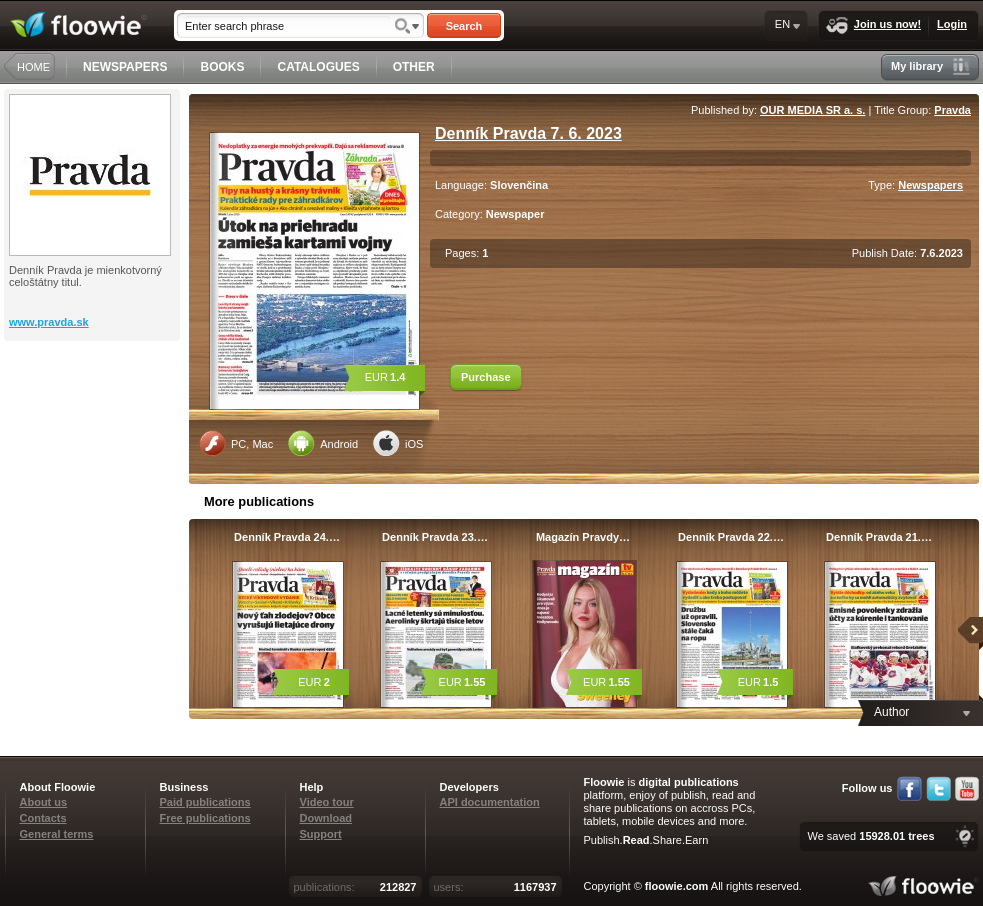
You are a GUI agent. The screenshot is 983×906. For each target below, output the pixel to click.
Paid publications (205, 802)
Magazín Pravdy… (583, 537)
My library (930, 66)
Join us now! (873, 25)
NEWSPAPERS (125, 67)
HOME (33, 67)
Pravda (952, 110)
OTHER (414, 67)
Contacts (43, 818)
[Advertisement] (94, 421)
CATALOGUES (318, 67)
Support (321, 834)
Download (326, 818)
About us (44, 802)
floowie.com (677, 886)
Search (464, 26)
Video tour (327, 802)
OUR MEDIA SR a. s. (812, 110)
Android (323, 443)
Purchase (486, 377)
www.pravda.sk (49, 322)
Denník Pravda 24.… (287, 537)
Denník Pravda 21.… (879, 537)
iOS (398, 443)
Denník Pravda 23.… (435, 537)
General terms (57, 834)
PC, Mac (236, 443)
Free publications (205, 818)
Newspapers (930, 185)
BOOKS (222, 67)
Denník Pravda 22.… (731, 537)
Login (952, 24)
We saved (870, 836)
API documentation (490, 802)
